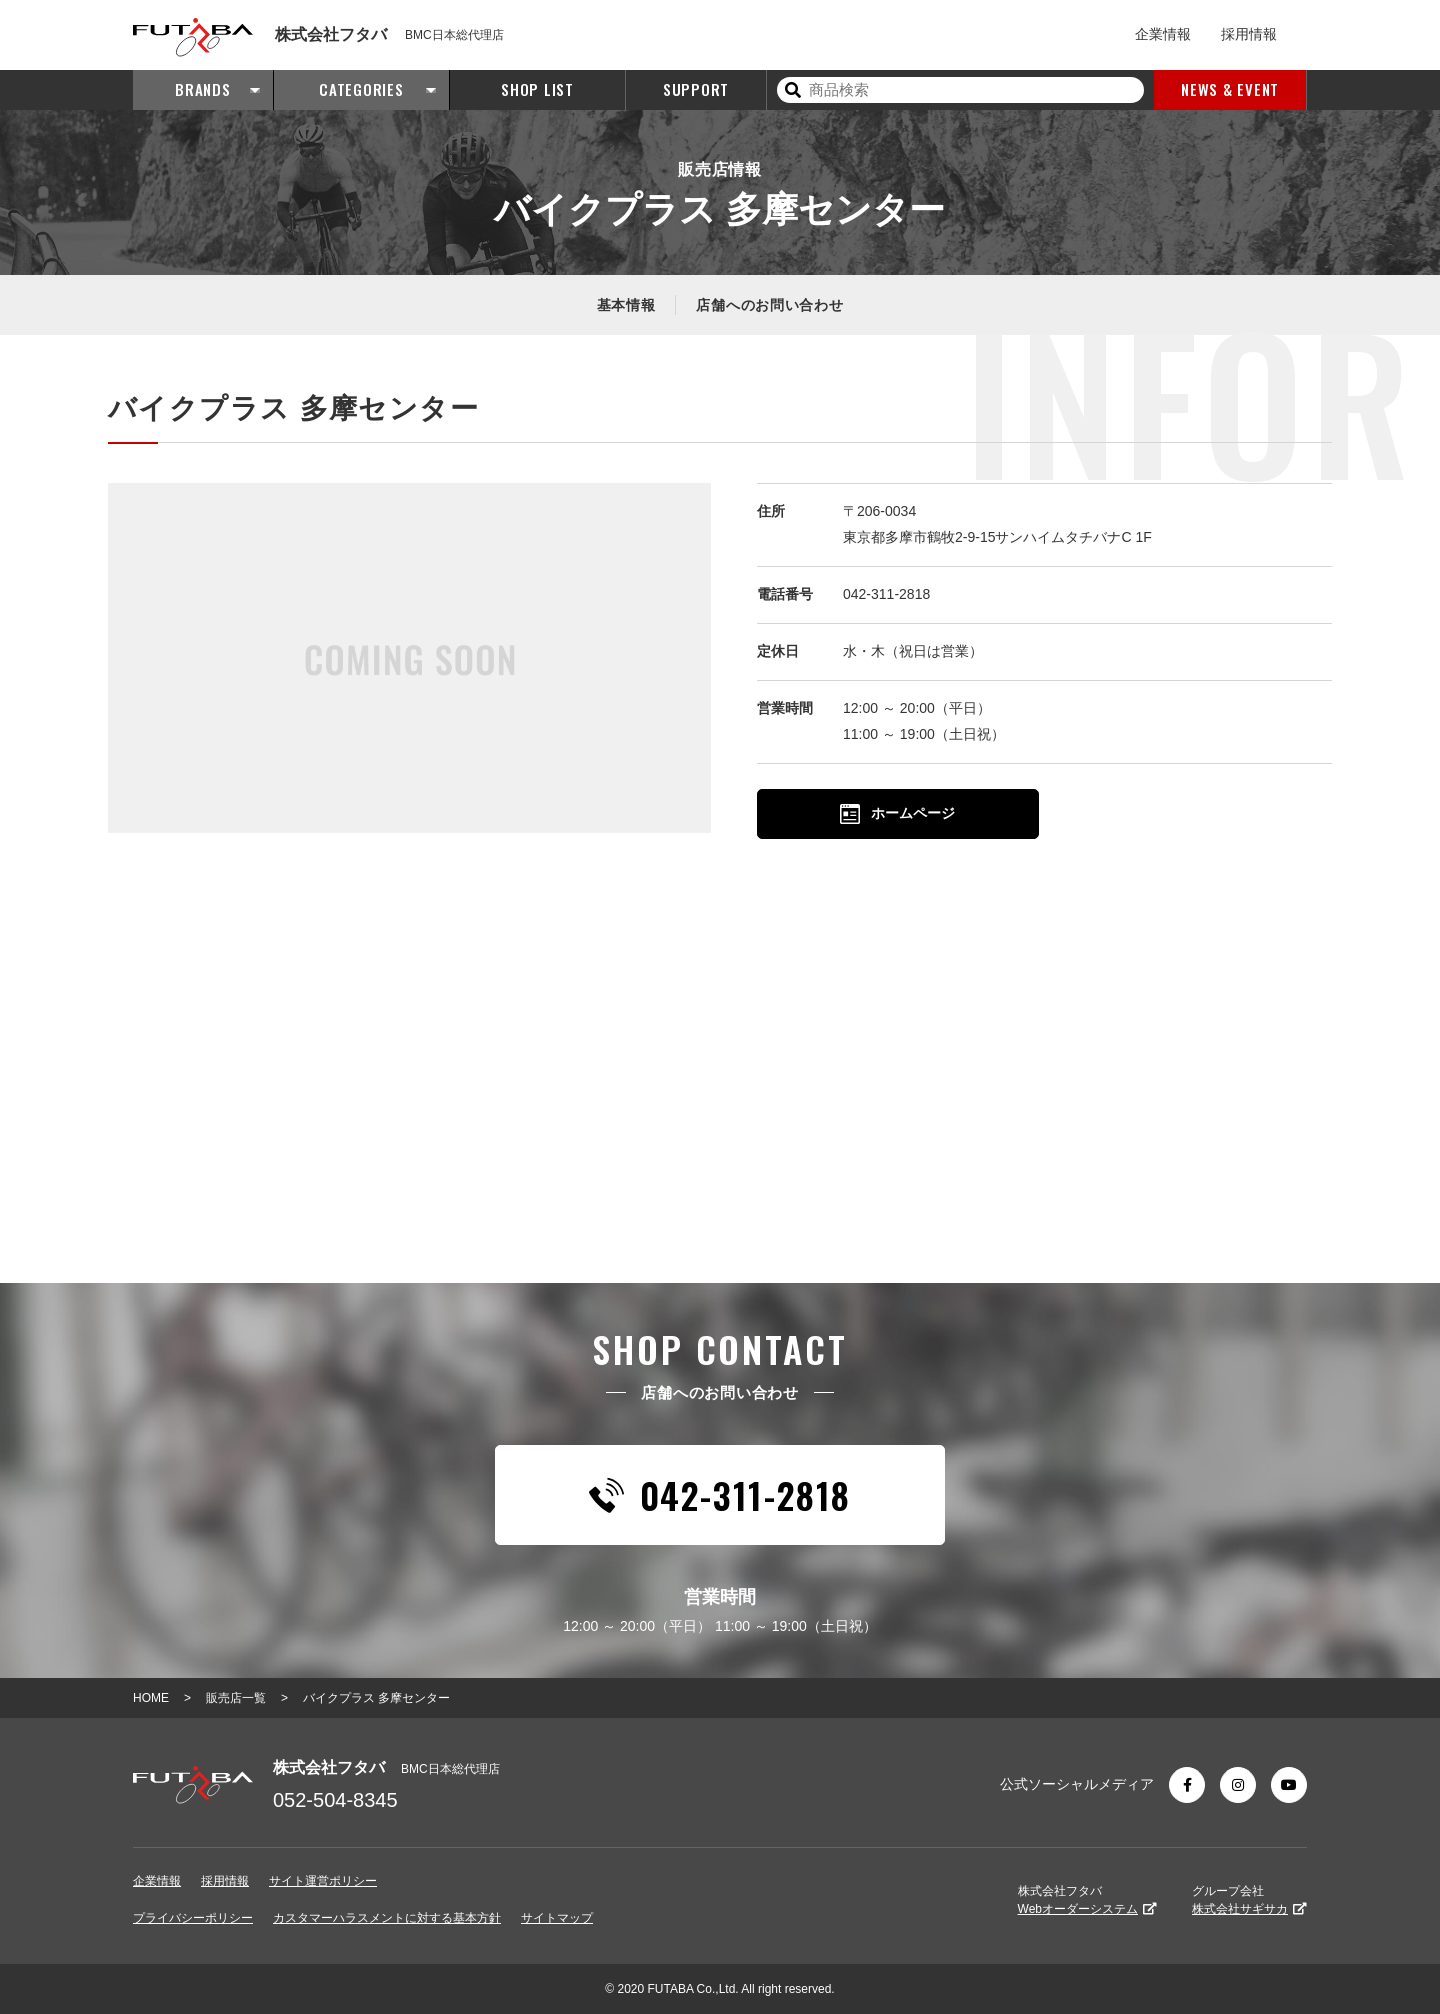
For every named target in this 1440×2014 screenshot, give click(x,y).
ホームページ (897, 814)
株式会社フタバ (1087, 1900)
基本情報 (626, 305)
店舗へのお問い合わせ (769, 305)
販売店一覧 (236, 1698)
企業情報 (1163, 34)
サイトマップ (557, 1918)
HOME (151, 1698)
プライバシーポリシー (193, 1918)
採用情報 (1249, 34)
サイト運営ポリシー (323, 1881)
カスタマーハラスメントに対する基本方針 (387, 1918)
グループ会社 (1249, 1900)
